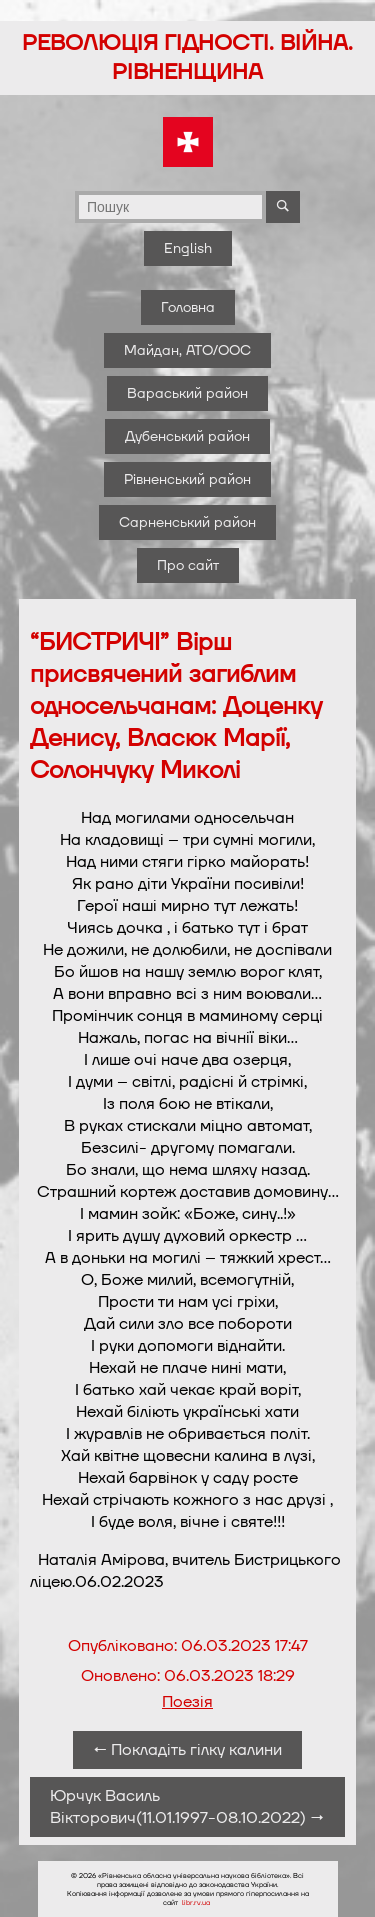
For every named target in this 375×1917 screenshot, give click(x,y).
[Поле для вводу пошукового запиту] (170, 207)
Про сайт (188, 565)
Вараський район (187, 393)
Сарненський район (187, 522)
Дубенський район (187, 436)
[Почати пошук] (283, 207)
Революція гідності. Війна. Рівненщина (187, 58)
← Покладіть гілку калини (187, 1750)
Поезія (187, 1702)
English (188, 248)
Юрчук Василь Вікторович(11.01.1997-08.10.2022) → (187, 1807)
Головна (188, 307)
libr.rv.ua (196, 1902)
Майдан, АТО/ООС (187, 350)
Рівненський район (187, 479)
